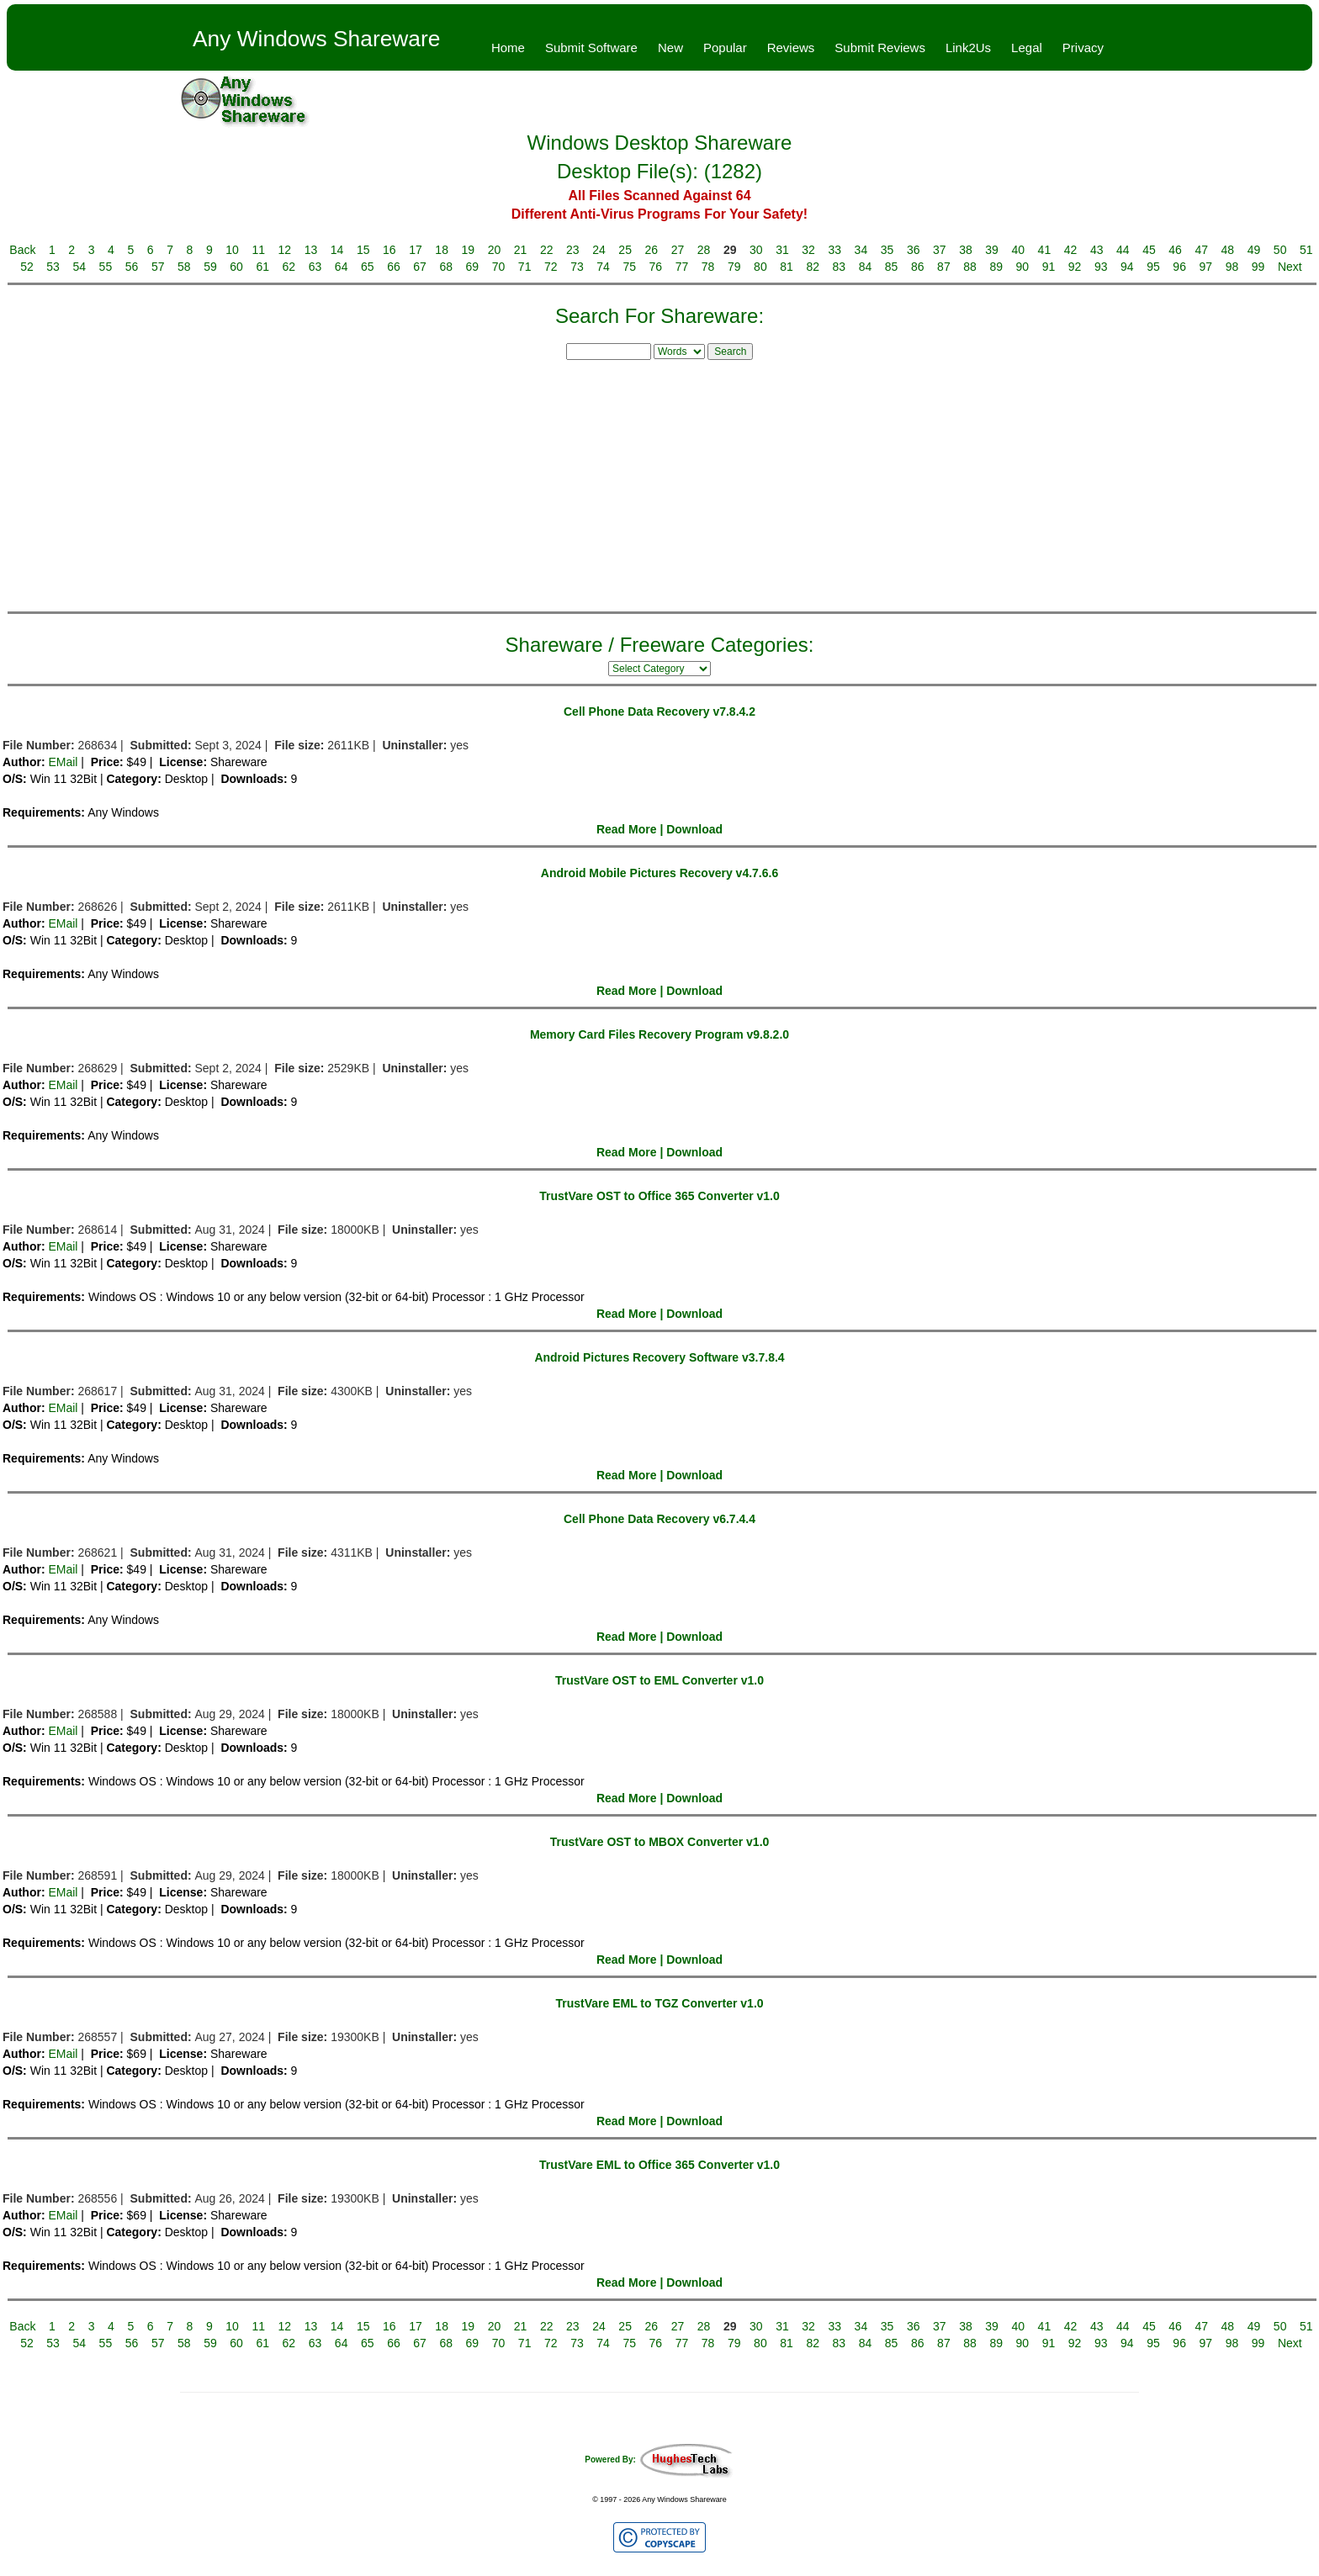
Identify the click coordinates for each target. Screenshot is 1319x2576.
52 (27, 266)
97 (1206, 266)
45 (1149, 250)
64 (341, 266)
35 (887, 250)
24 (599, 250)
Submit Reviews (879, 47)
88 (970, 266)
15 (363, 250)
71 (525, 266)
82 (812, 266)
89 (996, 266)
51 (1306, 250)
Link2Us (968, 47)
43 (1097, 250)
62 (289, 266)
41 (1044, 250)
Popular (725, 47)
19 (468, 250)
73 (577, 266)
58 (184, 266)
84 (865, 266)
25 (625, 250)
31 (782, 250)
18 (441, 250)
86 (917, 266)
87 (944, 266)
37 (939, 250)
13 (311, 250)
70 (499, 266)
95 (1153, 266)
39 (992, 250)
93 (1101, 266)
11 (258, 250)
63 (315, 266)
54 (79, 266)
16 (389, 250)
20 (494, 250)
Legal (1026, 47)
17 (415, 250)
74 (603, 266)
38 (965, 250)
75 (629, 266)
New (670, 47)
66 (393, 266)
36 (913, 250)
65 (367, 266)
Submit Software (591, 47)
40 (1018, 250)
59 (210, 266)
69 (472, 266)
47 (1201, 250)
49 (1254, 250)
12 (285, 250)
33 (834, 250)
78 (708, 266)
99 (1258, 266)
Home (508, 47)
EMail (62, 762)
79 (734, 266)
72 (551, 266)
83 (839, 266)
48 (1228, 250)
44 (1123, 250)
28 (704, 250)
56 (132, 266)
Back (22, 250)
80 (760, 266)
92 (1075, 266)
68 (446, 266)
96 (1179, 266)
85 (891, 266)
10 (232, 250)
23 (573, 250)
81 (786, 266)
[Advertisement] (659, 482)
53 (53, 266)
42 (1071, 250)
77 (682, 266)
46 (1175, 250)
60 (236, 266)
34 (861, 250)
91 (1049, 266)
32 (808, 250)
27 (678, 250)
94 (1127, 266)
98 (1232, 266)
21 (520, 250)
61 (262, 266)
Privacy (1083, 47)
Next (1290, 266)
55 (106, 266)
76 (656, 266)
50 (1280, 250)
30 (756, 250)
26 (651, 250)
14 (337, 250)
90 (1023, 266)
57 (158, 266)
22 (547, 250)
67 (419, 266)
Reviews (791, 47)
